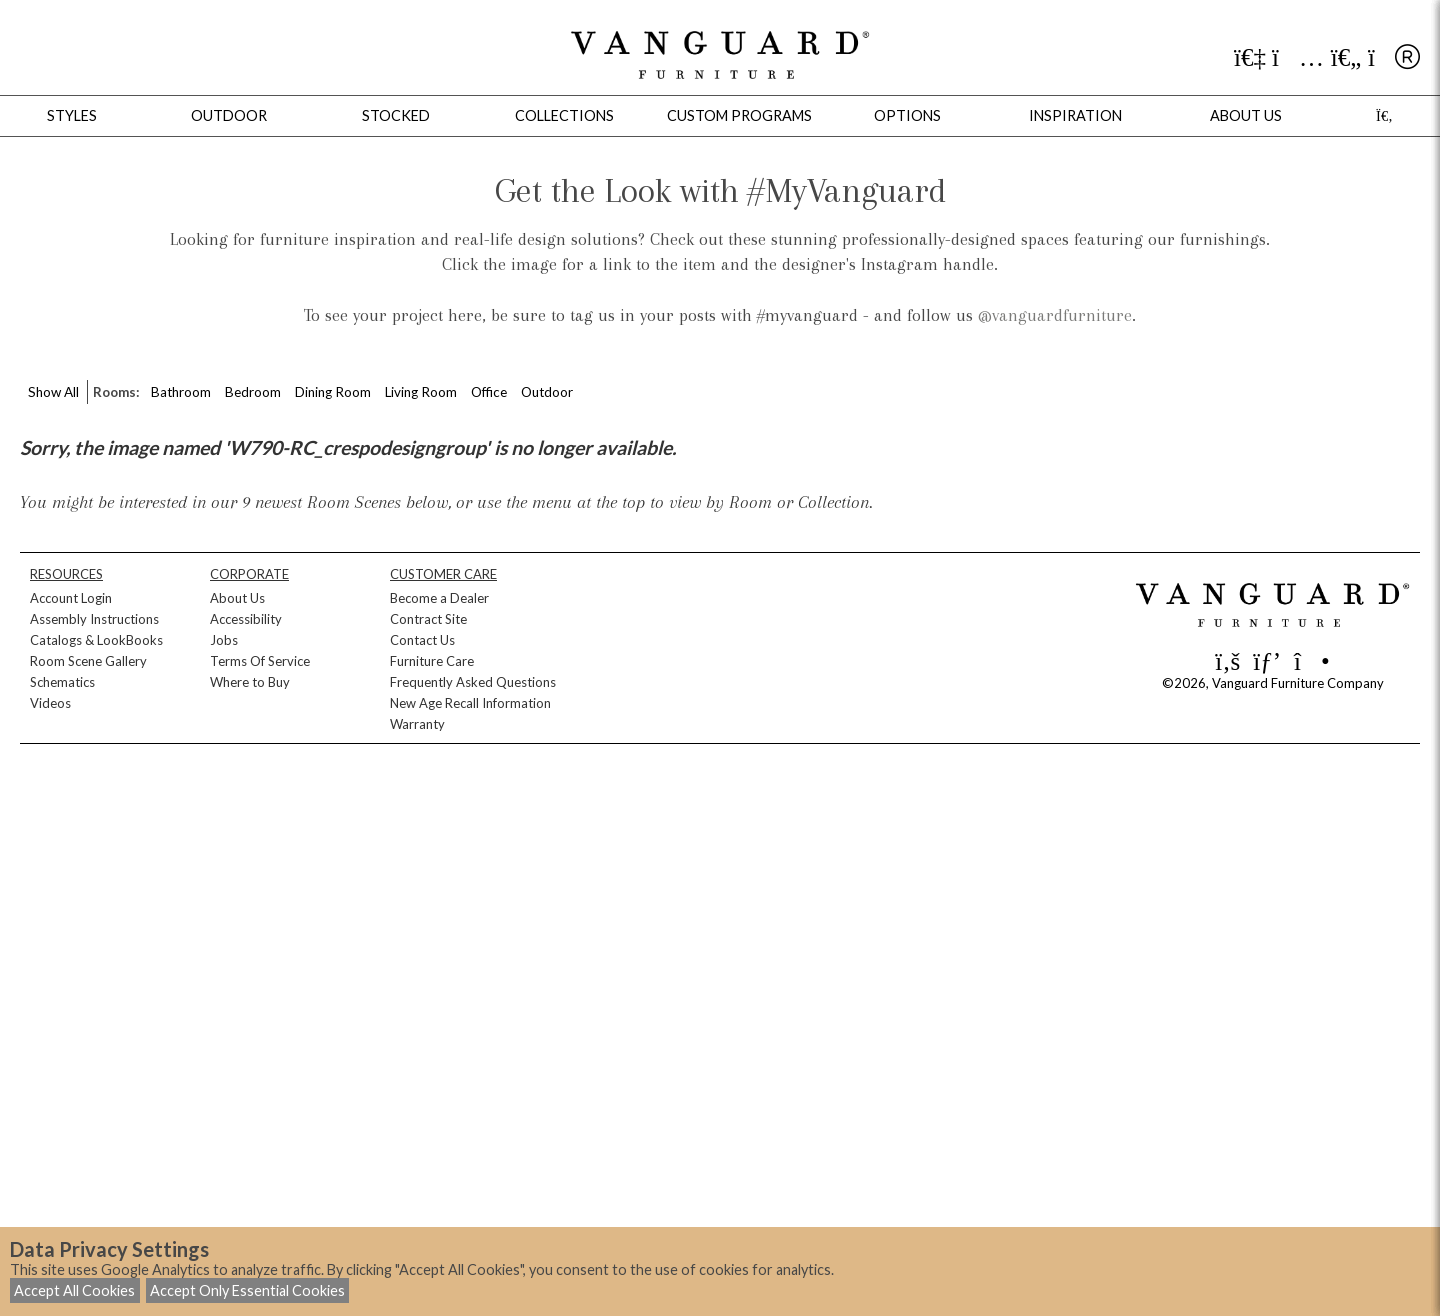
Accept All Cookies (74, 1290)
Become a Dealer (439, 598)
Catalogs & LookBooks (96, 640)
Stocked (396, 115)
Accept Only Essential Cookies (247, 1290)
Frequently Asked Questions (473, 682)
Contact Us (422, 640)
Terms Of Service (260, 661)
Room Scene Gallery (88, 661)
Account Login (71, 598)
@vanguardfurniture (1055, 315)
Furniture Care (432, 661)
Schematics (62, 682)
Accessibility (246, 619)
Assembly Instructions (94, 619)
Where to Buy (250, 682)
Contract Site (428, 619)
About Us (237, 598)
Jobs (224, 640)
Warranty (417, 724)
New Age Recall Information (470, 703)
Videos (50, 703)
